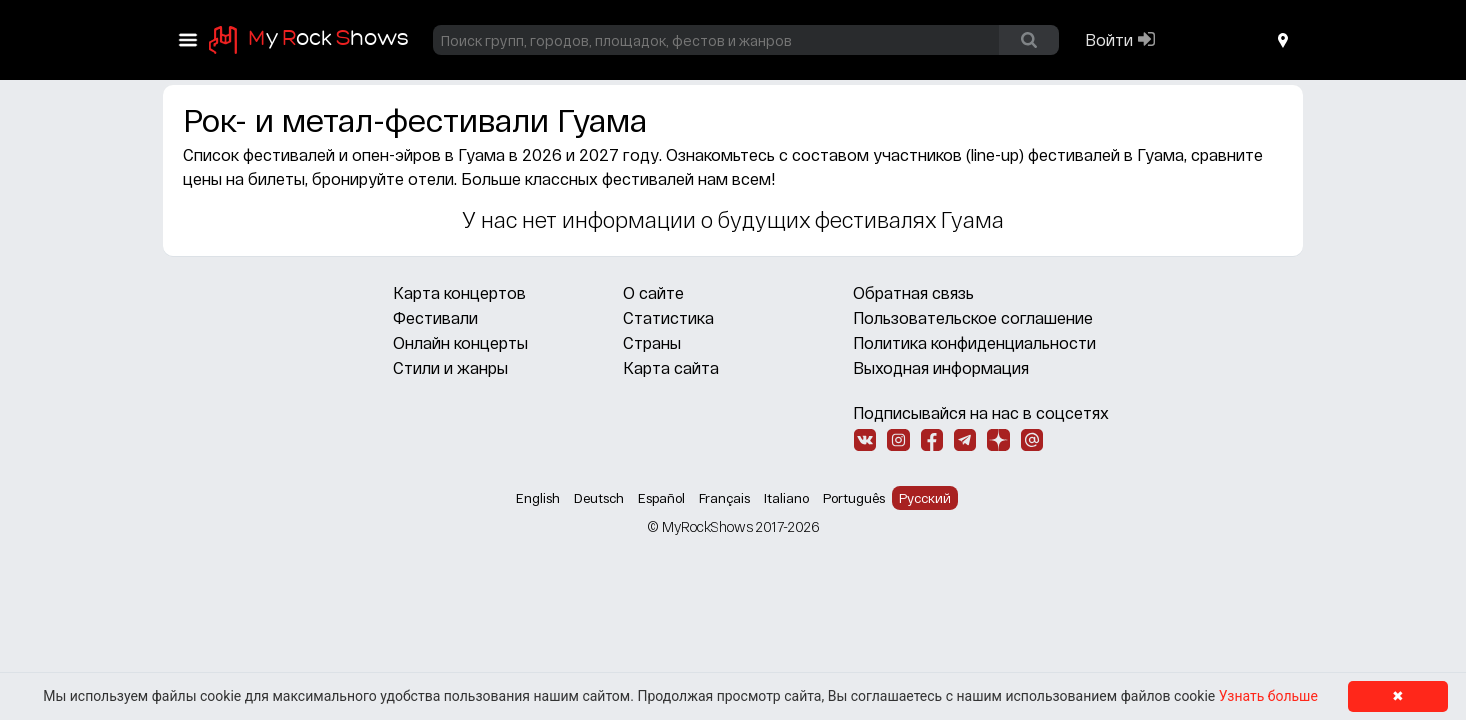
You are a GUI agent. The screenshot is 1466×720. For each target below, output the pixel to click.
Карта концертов (459, 292)
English (538, 498)
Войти (1109, 39)
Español (661, 498)
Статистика (668, 317)
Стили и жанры (450, 367)
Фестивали (435, 317)
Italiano (786, 498)
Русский (925, 498)
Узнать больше (1268, 696)
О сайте (653, 292)
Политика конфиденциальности (974, 342)
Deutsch (599, 498)
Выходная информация (941, 367)
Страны (652, 342)
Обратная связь (913, 292)
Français (724, 498)
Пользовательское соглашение (973, 317)
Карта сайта (671, 367)
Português (854, 498)
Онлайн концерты (460, 342)
